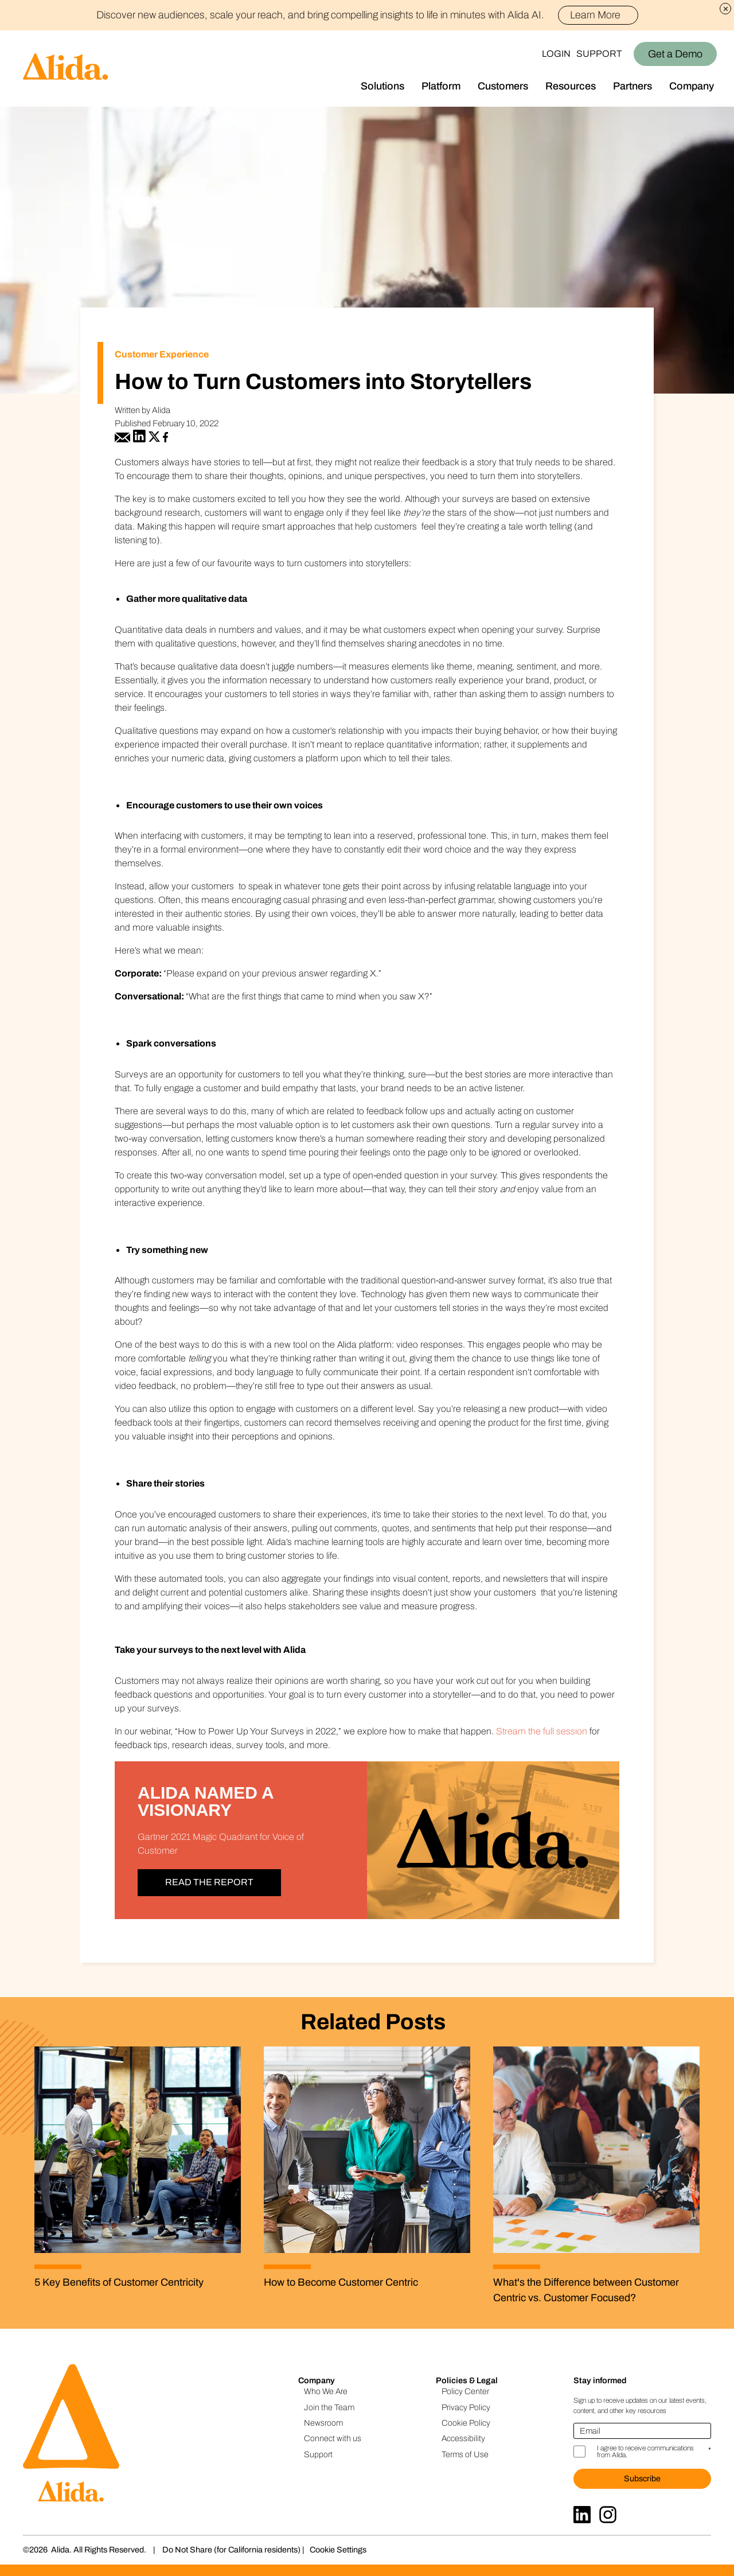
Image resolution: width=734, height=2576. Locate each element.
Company (691, 86)
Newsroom (323, 2422)
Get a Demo (675, 54)
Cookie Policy (466, 2422)
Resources (570, 86)
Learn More (600, 15)
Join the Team (329, 2407)
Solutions (382, 86)
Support (599, 54)
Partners (632, 86)
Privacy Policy (466, 2407)
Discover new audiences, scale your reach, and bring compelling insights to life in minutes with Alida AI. (367, 15)
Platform (440, 86)
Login (556, 54)
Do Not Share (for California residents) (231, 2549)
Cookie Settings (338, 2549)
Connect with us (332, 2438)
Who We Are (326, 2391)
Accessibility (463, 2438)
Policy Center (465, 2391)
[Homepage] (54, 68)
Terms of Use (465, 2454)
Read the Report (209, 1882)
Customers (503, 86)
